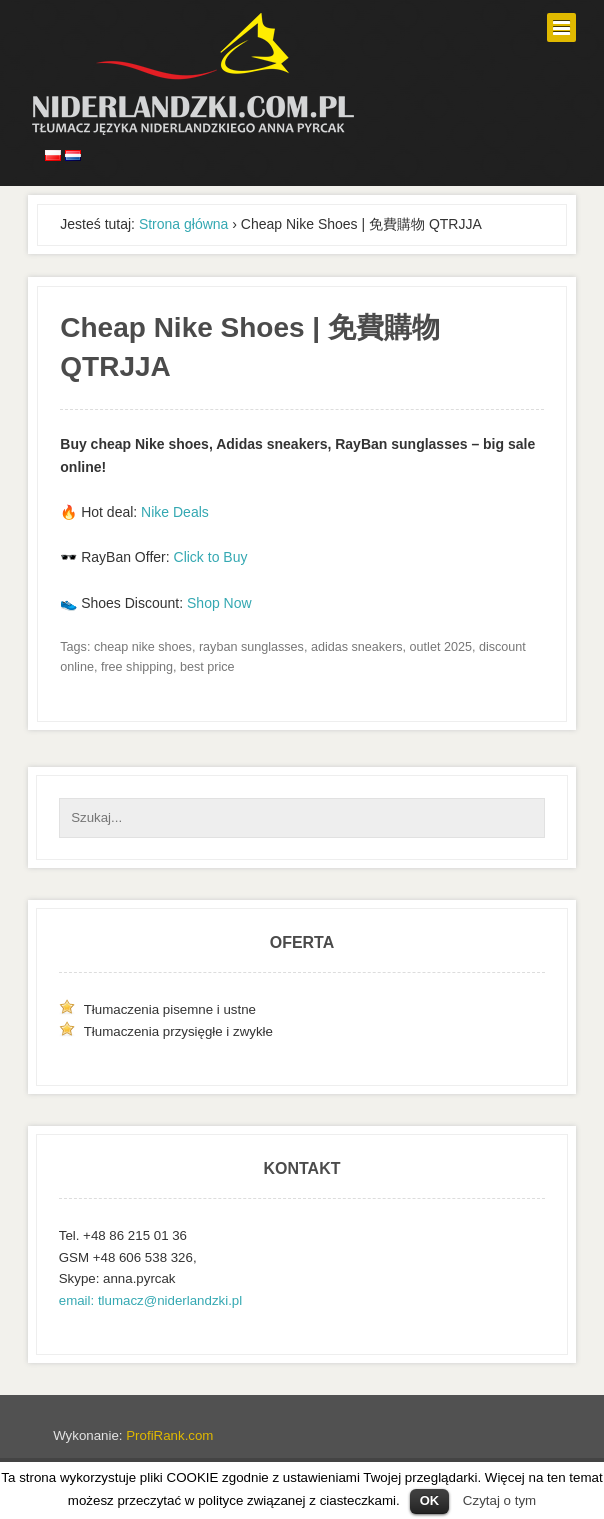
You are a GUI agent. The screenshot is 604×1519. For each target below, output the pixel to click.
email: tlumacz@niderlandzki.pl (150, 1300)
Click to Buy (211, 557)
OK (430, 1500)
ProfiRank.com (169, 1435)
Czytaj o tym (499, 1500)
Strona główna (184, 224)
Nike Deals (175, 512)
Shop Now (219, 603)
